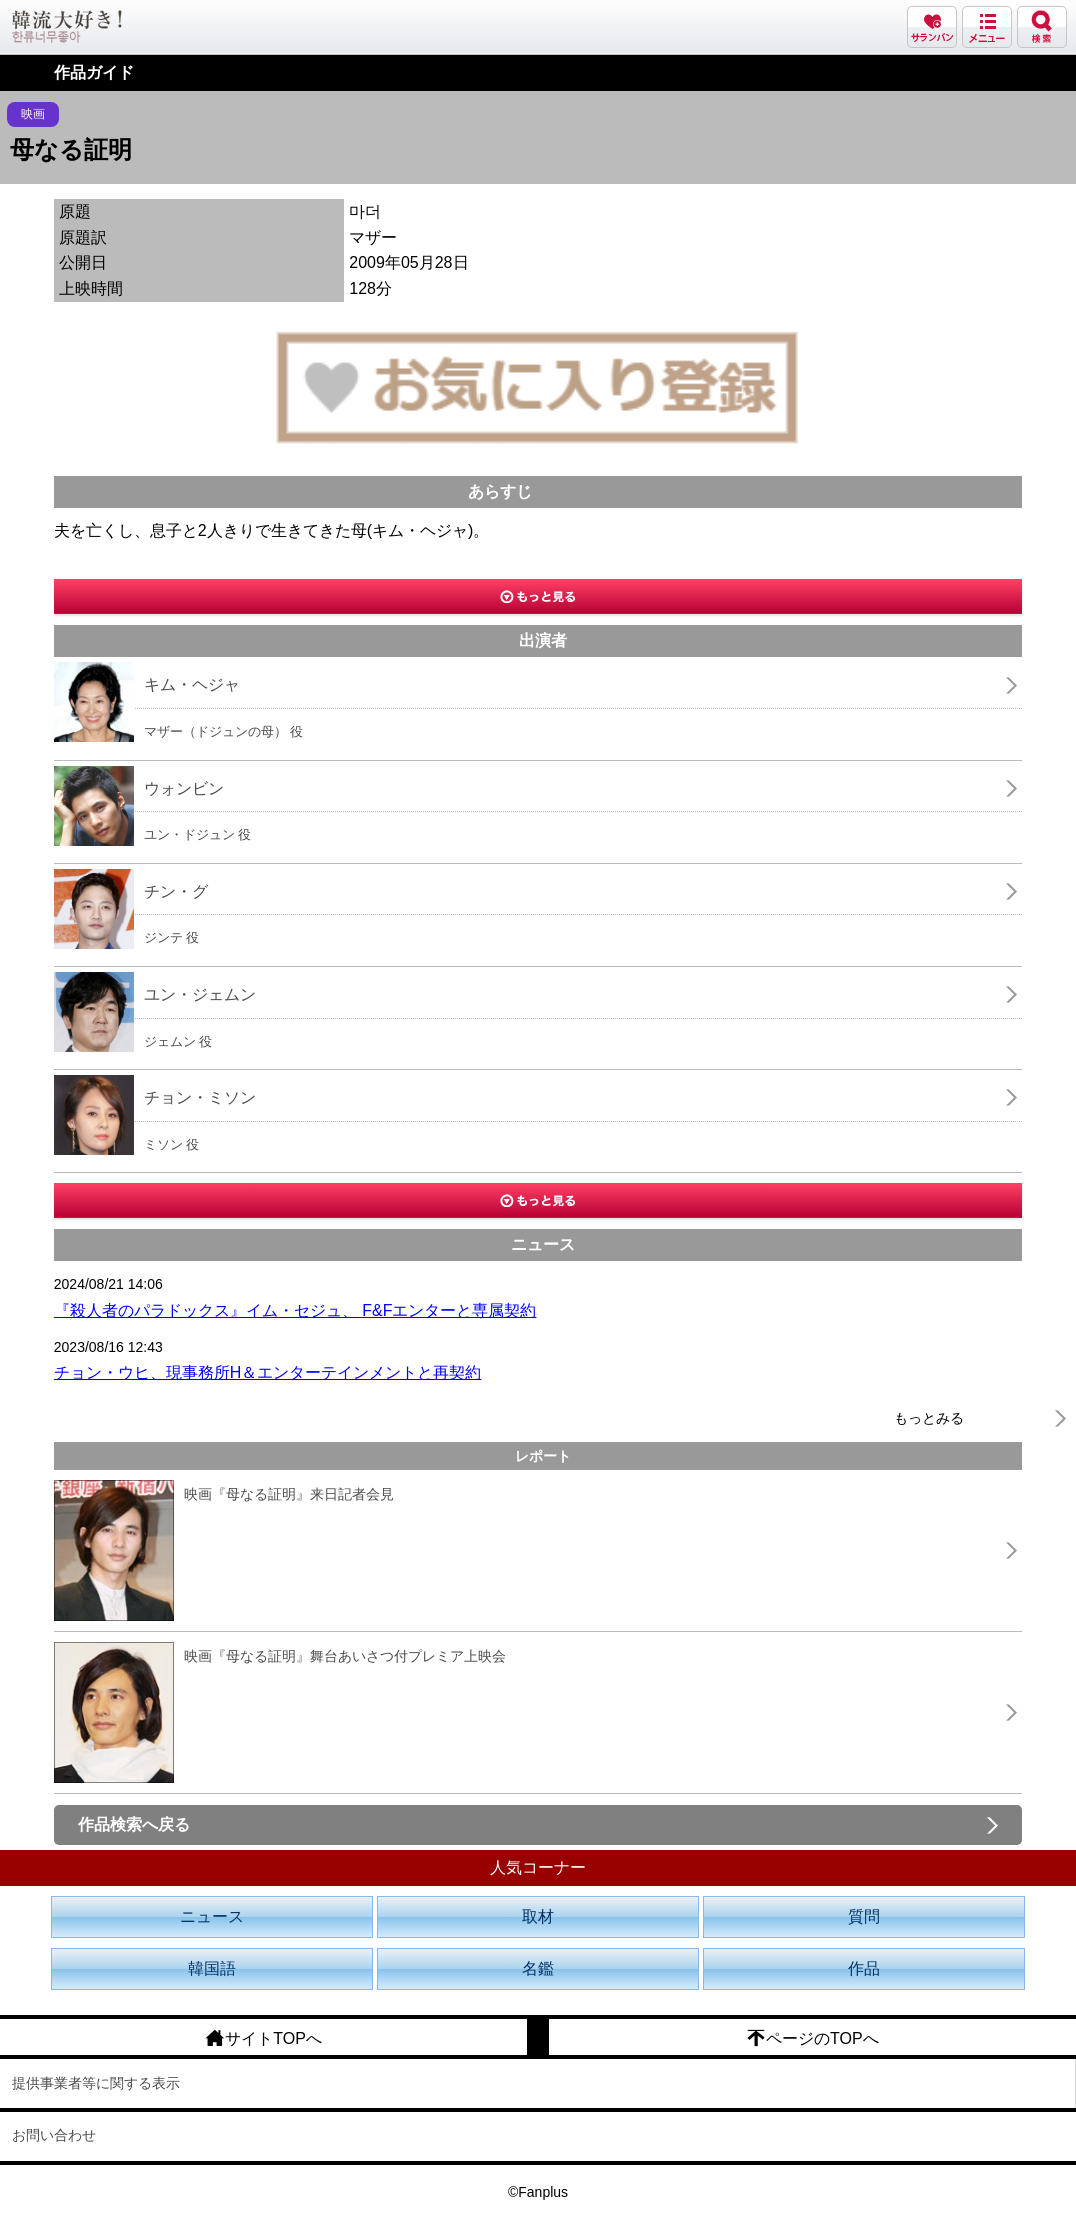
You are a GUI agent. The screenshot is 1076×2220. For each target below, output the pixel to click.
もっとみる (929, 1418)
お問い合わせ (54, 2135)
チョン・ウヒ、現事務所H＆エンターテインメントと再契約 (268, 1372)
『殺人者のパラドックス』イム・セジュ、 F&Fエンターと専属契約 (295, 1310)
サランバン (932, 27)
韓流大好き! (67, 26)
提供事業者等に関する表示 (96, 2083)
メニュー (987, 27)
